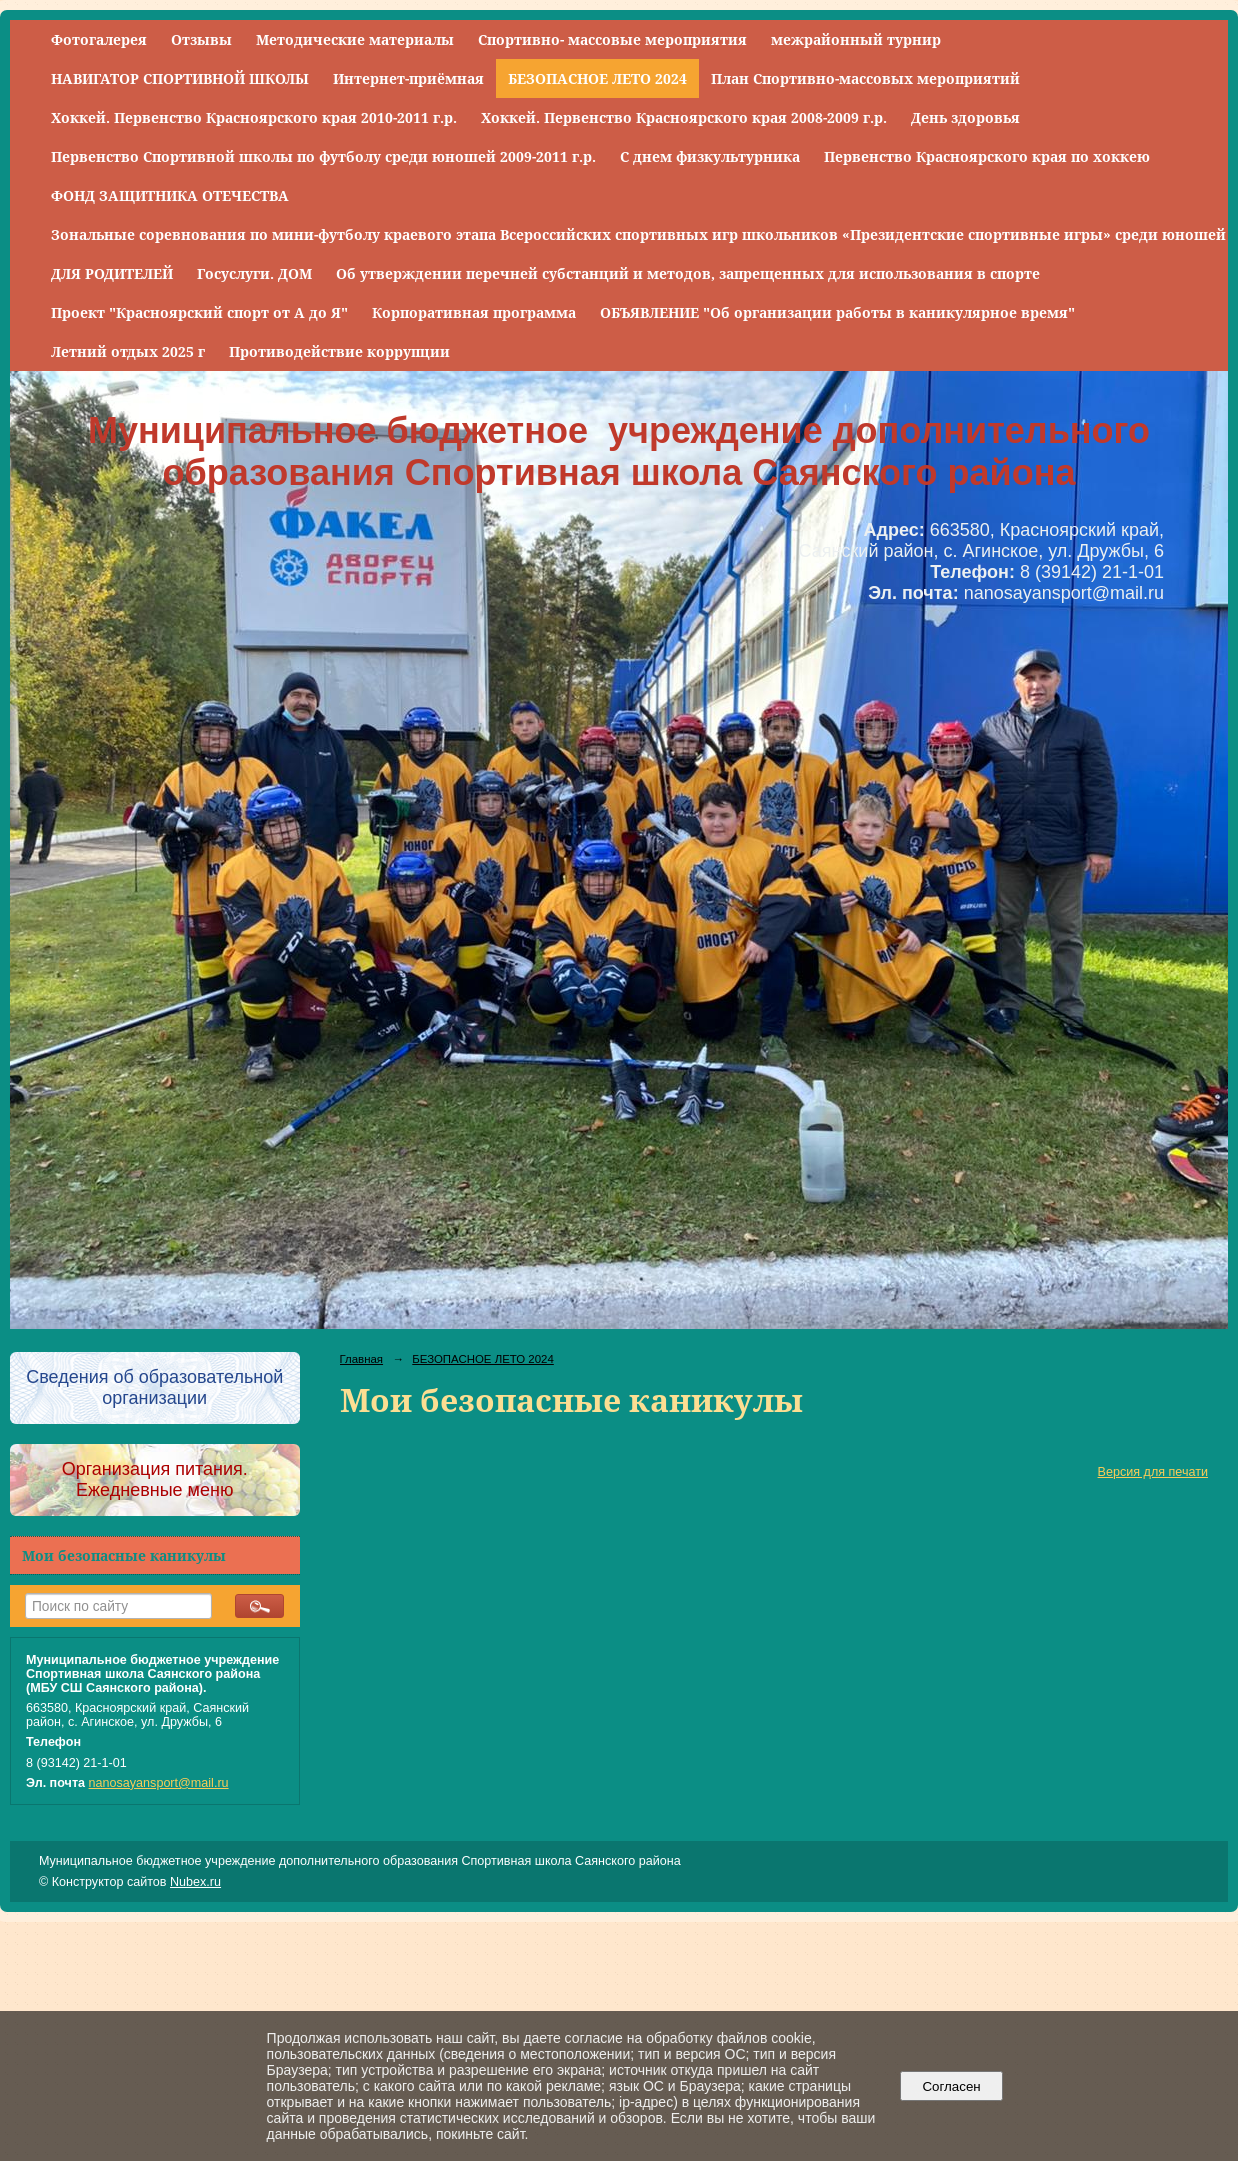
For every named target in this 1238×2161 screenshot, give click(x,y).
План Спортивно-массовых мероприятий (865, 78)
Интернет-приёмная (408, 78)
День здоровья (965, 117)
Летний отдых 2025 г (128, 351)
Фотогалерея (99, 39)
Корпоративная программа (474, 312)
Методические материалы (355, 39)
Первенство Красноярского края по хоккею (987, 156)
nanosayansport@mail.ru (159, 1783)
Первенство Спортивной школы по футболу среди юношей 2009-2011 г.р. (323, 156)
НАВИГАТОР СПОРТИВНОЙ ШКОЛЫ (180, 78)
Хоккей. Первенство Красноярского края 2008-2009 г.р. (684, 117)
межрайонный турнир (856, 39)
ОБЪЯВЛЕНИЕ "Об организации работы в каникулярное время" (837, 312)
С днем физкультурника (710, 156)
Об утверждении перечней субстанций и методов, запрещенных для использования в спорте (688, 273)
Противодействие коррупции (339, 351)
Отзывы (201, 39)
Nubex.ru (195, 1882)
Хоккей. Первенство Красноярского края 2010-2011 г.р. (254, 117)
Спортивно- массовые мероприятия (612, 39)
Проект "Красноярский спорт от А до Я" (199, 312)
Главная (362, 1359)
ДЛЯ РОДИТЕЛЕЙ (112, 273)
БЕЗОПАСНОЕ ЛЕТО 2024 (597, 78)
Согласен (951, 2086)
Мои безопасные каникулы (124, 1555)
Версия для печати (1153, 1472)
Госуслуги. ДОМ (254, 273)
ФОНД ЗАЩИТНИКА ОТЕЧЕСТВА (170, 195)
